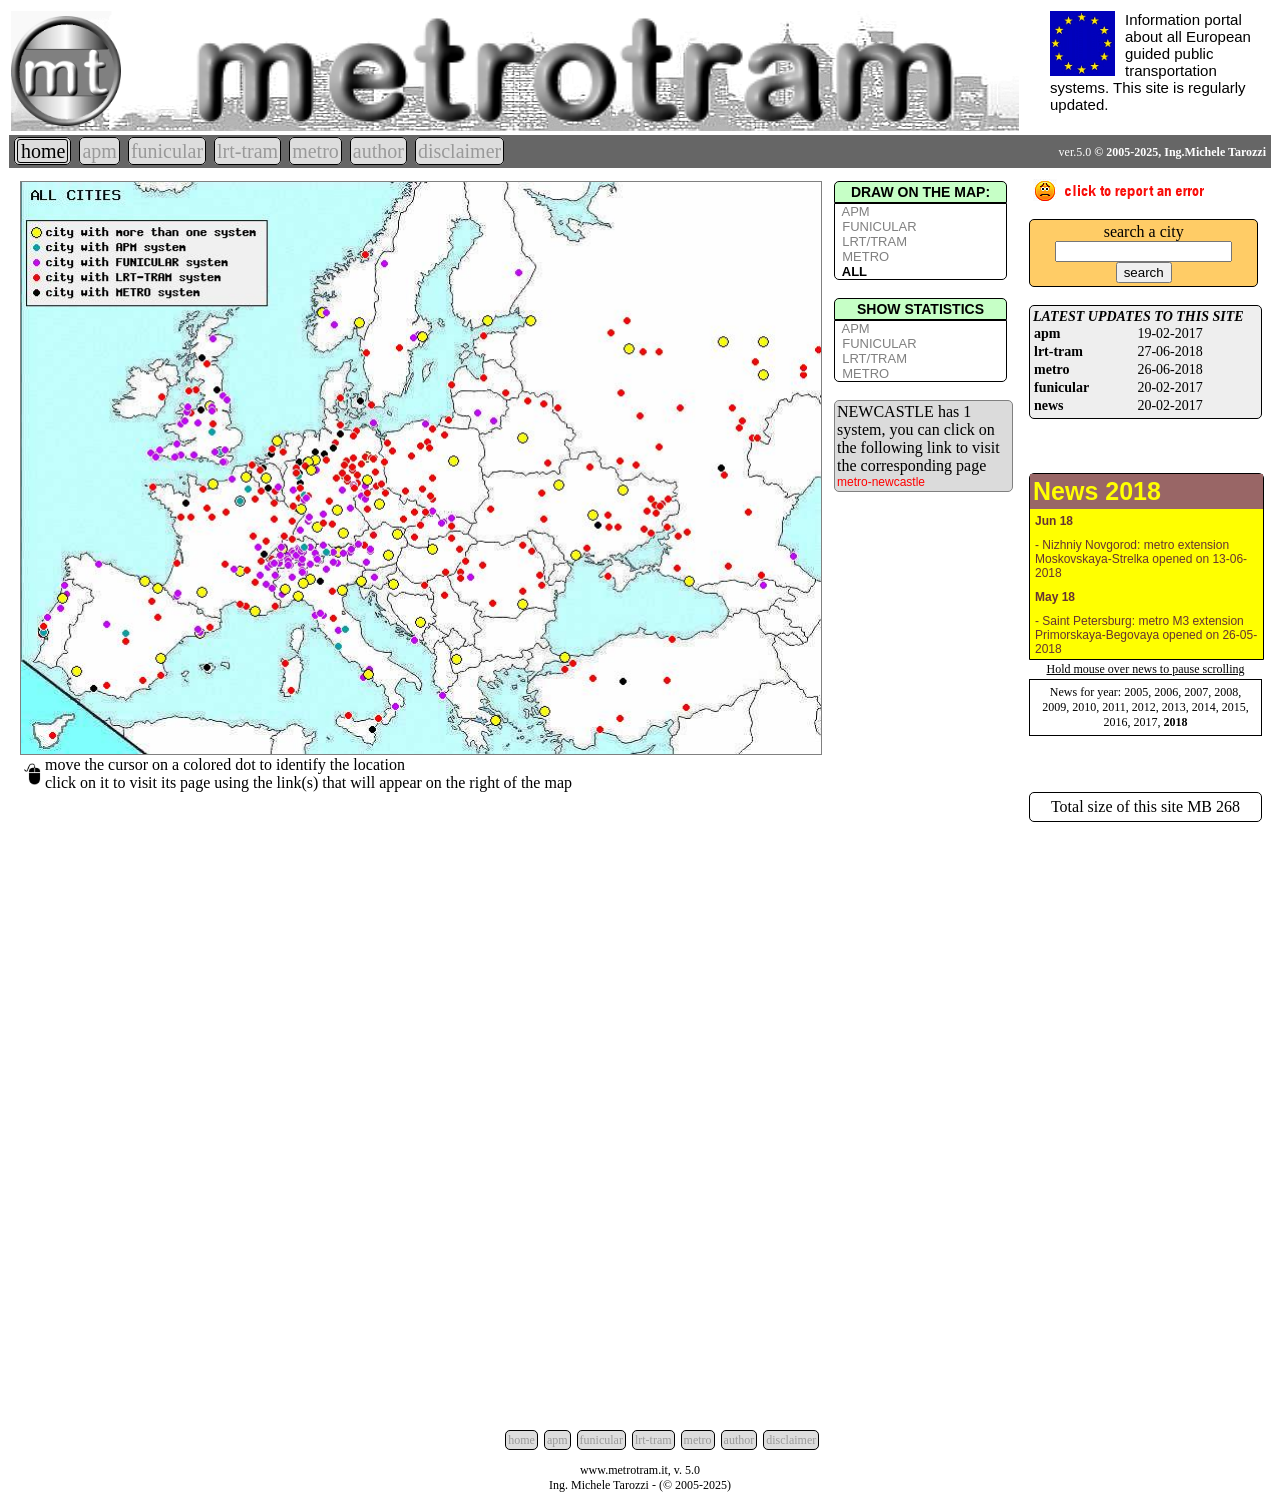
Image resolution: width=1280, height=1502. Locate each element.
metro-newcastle (881, 482)
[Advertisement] (1145, 1122)
